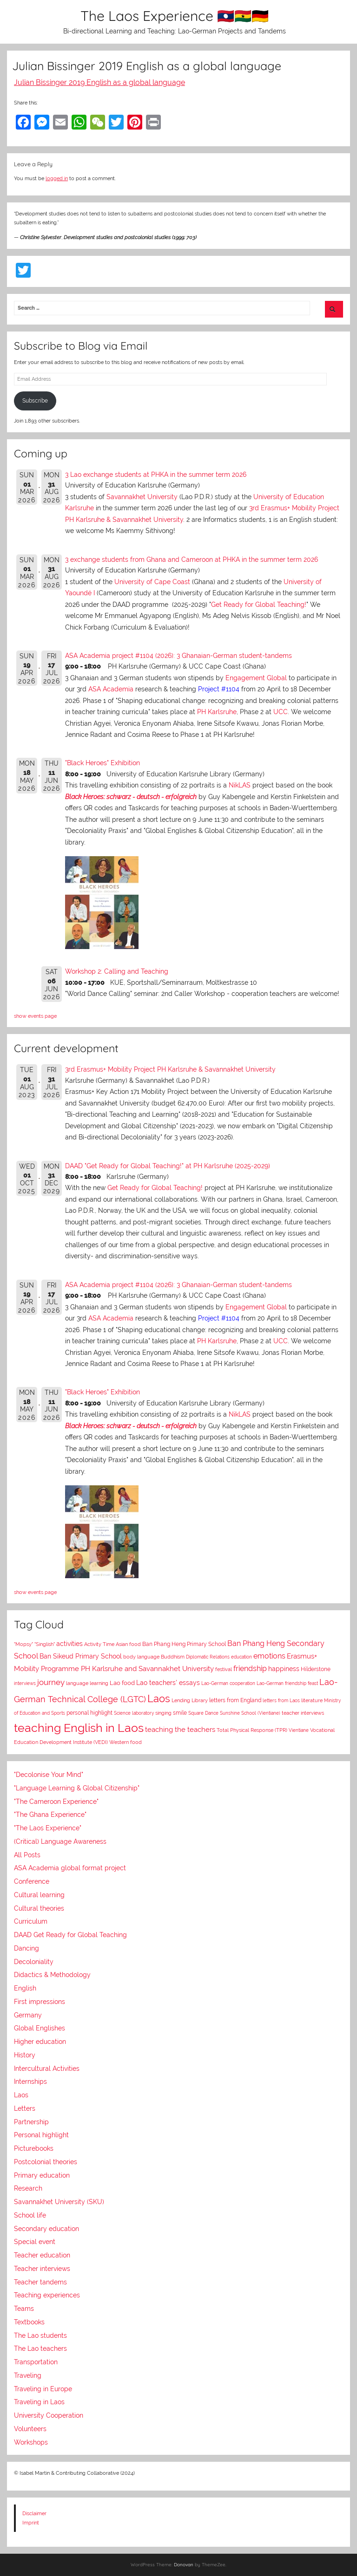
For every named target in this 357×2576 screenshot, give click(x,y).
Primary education (42, 2175)
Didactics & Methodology (52, 1974)
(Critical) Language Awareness (60, 1841)
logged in (57, 178)
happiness (283, 1668)
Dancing (26, 1948)
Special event (34, 2241)
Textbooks (29, 2322)
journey (51, 1682)
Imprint (30, 2522)
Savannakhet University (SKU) (59, 2201)
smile (180, 1713)
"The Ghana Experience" (50, 1814)
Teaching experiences (47, 2295)
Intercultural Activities (46, 2068)
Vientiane (299, 1730)
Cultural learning (39, 1895)
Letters (24, 2108)
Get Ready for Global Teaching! (258, 604)
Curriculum (30, 1921)
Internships (30, 2081)
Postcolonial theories (45, 2162)
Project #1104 (218, 689)
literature (312, 1700)
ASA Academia (110, 689)
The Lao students (40, 2335)
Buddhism (173, 1657)
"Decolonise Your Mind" (48, 1774)
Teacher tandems (40, 2282)
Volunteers (30, 2429)
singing (163, 1713)
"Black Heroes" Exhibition (102, 763)
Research (28, 2188)
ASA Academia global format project (70, 1868)
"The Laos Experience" (47, 1828)
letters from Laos (281, 1700)
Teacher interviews (42, 2268)
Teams (24, 2308)
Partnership (31, 2122)
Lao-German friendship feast (287, 1683)
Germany (28, 2015)
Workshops (31, 2442)
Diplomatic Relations (208, 1656)
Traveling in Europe (43, 2389)
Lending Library (190, 1700)
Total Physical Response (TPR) (252, 1730)
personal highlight (89, 1712)
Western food (125, 1742)
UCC (280, 712)
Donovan (183, 2565)
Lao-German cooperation (228, 1683)
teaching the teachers (180, 1729)
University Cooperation (48, 2415)
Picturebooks (33, 2148)
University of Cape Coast (152, 581)
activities (69, 1643)
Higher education (40, 2041)
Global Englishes (39, 2028)
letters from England (235, 1700)
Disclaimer (34, 2513)
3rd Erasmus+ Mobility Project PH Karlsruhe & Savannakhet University (170, 1069)
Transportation (36, 2362)
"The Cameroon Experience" (56, 1801)
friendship (250, 1668)
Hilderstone (316, 1669)
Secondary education (46, 2228)
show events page (35, 1016)
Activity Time (99, 1644)
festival (223, 1669)
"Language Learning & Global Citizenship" (76, 1788)
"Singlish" (44, 1644)
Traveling (27, 2375)
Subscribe (35, 400)
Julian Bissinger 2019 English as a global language (99, 82)
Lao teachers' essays (168, 1682)
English (25, 1988)
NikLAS (240, 785)
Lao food (122, 1682)
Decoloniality (33, 1961)
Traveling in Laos (39, 2402)
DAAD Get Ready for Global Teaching (70, 1935)
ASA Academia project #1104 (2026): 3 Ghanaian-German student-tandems (178, 655)
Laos (158, 1698)
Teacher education (42, 2255)
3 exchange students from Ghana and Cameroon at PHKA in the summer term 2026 (191, 559)
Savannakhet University (142, 497)
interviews (25, 1683)
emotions (269, 1656)
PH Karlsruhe (217, 712)
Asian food (128, 1644)
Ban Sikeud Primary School (81, 1656)
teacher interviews (303, 1713)
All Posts (27, 1855)
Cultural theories (39, 1908)
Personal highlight (41, 2135)
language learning (87, 1683)
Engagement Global (256, 678)
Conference (31, 1881)
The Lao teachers (40, 2348)
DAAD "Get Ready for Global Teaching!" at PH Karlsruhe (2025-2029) (167, 1166)
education (241, 1656)
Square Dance (203, 1713)
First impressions (39, 2001)
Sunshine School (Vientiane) (250, 1713)
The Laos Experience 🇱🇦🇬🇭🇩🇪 (174, 16)
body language (141, 1657)
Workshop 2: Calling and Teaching (116, 971)
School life (30, 2215)
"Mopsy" (23, 1644)
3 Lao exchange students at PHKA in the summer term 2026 (155, 474)
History (24, 2055)
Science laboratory (134, 1713)
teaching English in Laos (79, 1728)
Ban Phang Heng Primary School (184, 1644)
